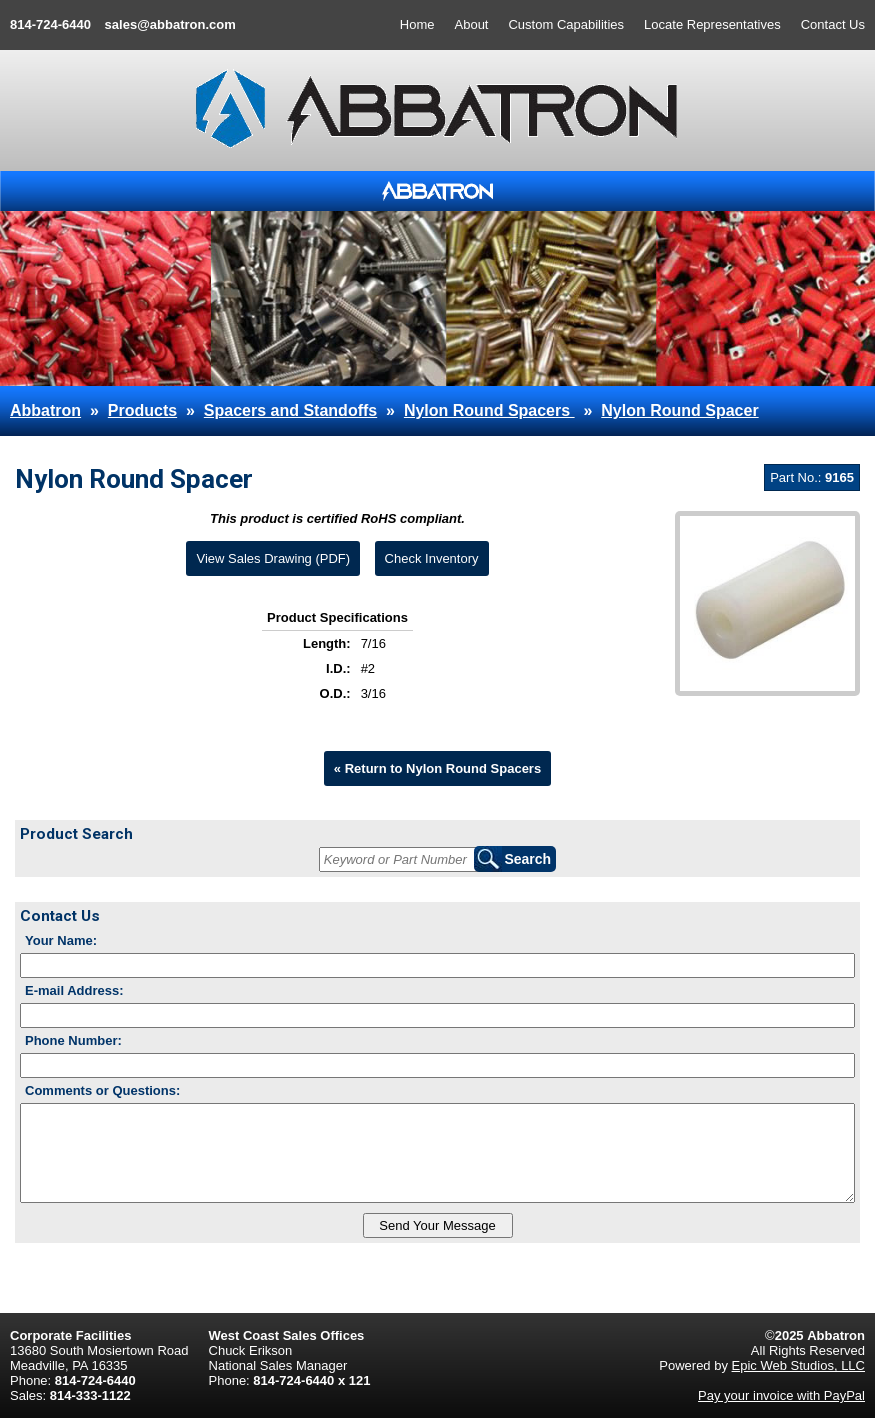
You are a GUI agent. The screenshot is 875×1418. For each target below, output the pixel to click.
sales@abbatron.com (170, 24)
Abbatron (45, 410)
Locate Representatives (712, 24)
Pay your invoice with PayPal (781, 1395)
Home (417, 24)
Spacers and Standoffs (290, 410)
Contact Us (833, 24)
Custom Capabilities (566, 24)
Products (142, 410)
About (472, 24)
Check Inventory (432, 558)
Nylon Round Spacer (679, 410)
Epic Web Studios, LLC (798, 1365)
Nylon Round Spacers (489, 410)
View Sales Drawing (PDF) (273, 558)
